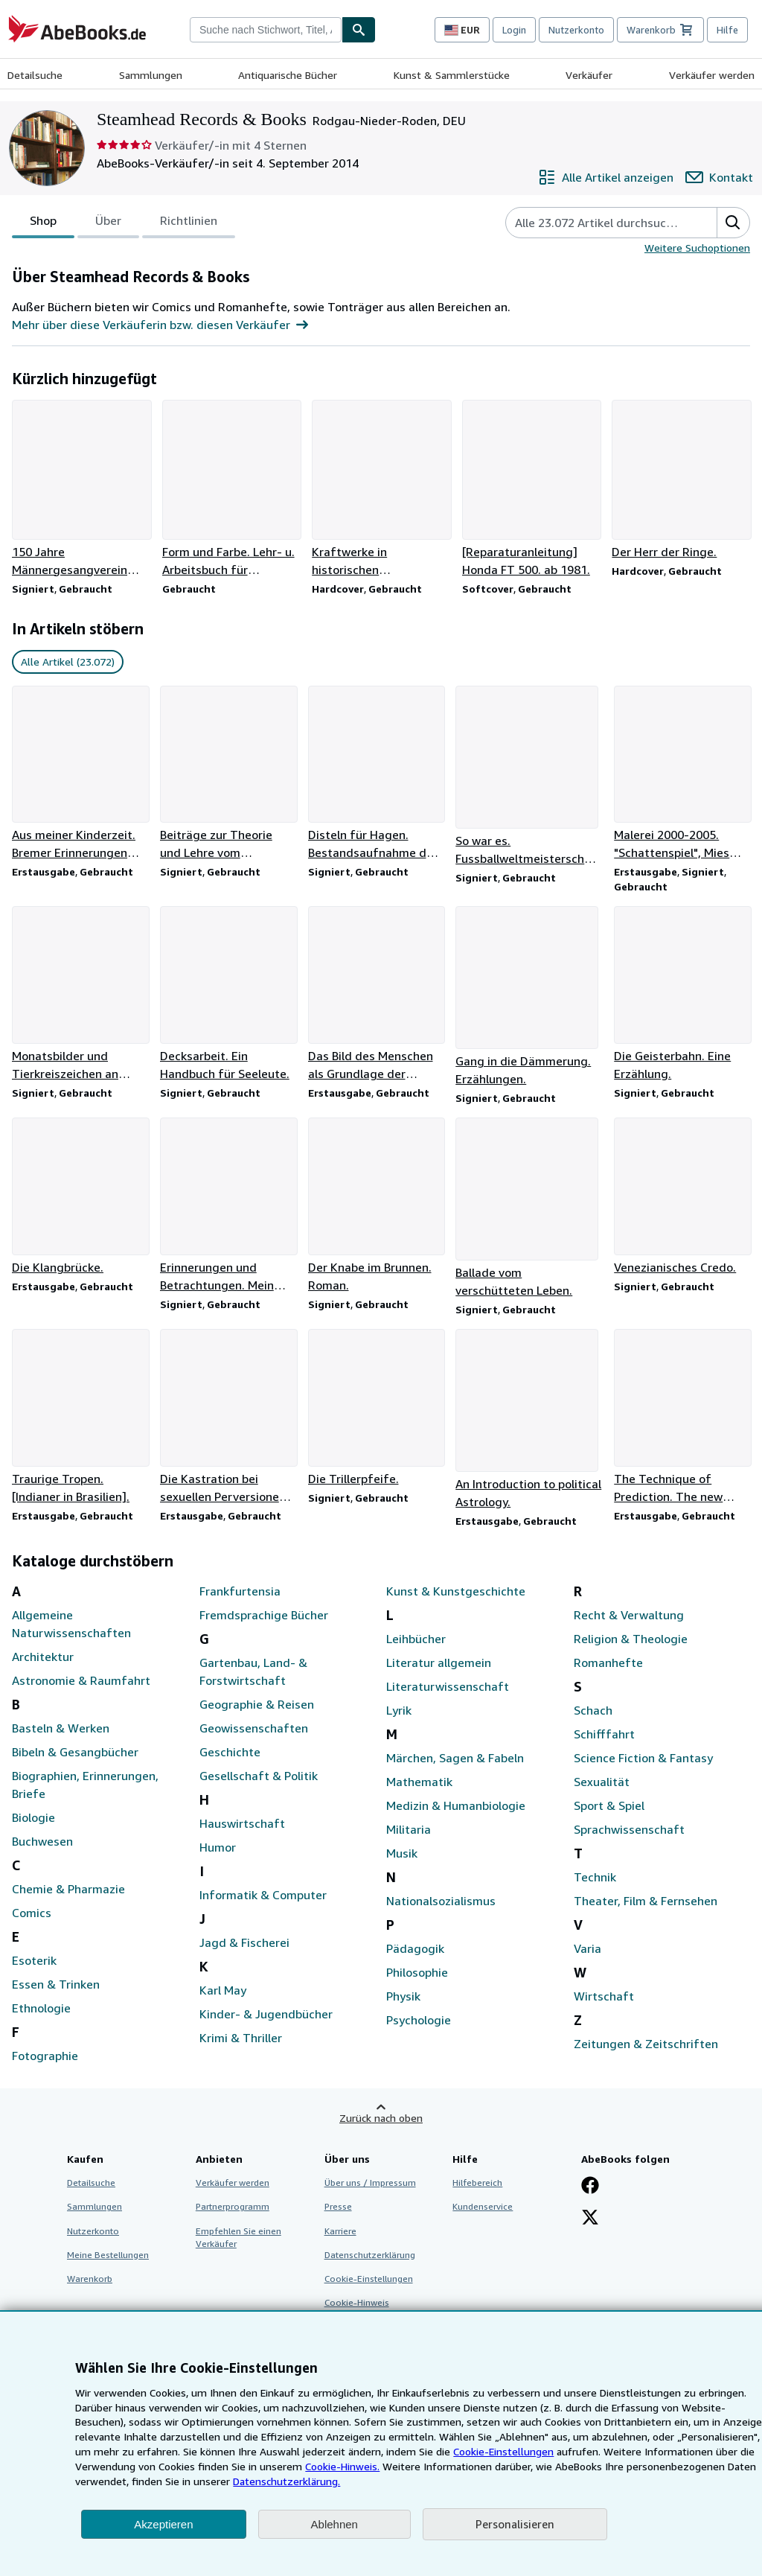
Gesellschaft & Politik (258, 1775)
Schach (593, 1710)
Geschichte (229, 1751)
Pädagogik (415, 1948)
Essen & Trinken (56, 1984)
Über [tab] (108, 223)
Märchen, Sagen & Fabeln (455, 1757)
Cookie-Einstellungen (503, 2451)
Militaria (408, 1829)
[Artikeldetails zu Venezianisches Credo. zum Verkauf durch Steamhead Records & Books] (682, 1197)
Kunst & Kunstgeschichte (455, 1591)
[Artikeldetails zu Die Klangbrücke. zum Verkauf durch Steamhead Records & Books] (80, 1197)
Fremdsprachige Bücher (263, 1614)
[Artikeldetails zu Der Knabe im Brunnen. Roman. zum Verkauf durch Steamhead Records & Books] (376, 1206)
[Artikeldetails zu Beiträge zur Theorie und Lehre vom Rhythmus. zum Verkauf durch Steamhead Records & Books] (228, 774)
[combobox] (266, 29)
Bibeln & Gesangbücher (75, 1751)
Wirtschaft (604, 1996)
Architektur (43, 1656)
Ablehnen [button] (334, 2524)
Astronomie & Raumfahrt (81, 1680)
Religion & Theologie (631, 1638)
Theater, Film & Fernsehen (645, 1900)
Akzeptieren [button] (163, 2524)
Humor (217, 1847)
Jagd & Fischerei (244, 1942)
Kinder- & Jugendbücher (266, 2013)
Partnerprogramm (232, 2206)
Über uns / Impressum (370, 2182)
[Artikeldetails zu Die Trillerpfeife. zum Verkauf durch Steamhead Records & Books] (376, 1408)
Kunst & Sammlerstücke (452, 74)
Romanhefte (608, 1662)
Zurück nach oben (381, 2117)
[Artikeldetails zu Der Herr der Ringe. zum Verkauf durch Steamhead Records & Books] (681, 480)
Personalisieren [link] (515, 2524)
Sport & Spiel (609, 1805)
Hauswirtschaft (242, 1823)
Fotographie (45, 2055)
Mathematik (419, 1781)
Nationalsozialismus (441, 1900)
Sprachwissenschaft (629, 1829)
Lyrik (399, 1710)
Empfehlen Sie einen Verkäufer (238, 2237)
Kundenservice (482, 2206)
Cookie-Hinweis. (342, 2466)
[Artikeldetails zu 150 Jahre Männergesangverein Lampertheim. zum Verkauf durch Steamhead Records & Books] (81, 489)
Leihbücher (416, 1638)
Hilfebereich (477, 2182)
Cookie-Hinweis (356, 2302)
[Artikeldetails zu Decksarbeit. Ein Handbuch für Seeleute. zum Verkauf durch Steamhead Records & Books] (228, 994)
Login (514, 30)
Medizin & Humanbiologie (455, 1805)
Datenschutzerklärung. (286, 2481)
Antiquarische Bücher (287, 74)
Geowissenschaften (253, 1728)
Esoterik (34, 1960)
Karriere (340, 2231)
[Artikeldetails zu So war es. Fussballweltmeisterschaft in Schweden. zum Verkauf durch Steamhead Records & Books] (528, 776)
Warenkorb (89, 2278)
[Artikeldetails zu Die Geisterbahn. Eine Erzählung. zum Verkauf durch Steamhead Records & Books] (682, 994)
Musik (401, 1853)
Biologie (33, 1817)
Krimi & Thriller (240, 2037)
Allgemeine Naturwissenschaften (71, 1623)
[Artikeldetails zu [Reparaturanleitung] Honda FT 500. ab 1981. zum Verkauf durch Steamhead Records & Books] (531, 489)
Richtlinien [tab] (188, 223)
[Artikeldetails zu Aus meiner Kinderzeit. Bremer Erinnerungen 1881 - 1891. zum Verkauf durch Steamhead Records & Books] (80, 774)
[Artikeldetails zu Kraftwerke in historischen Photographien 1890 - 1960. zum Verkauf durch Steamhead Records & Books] (381, 489)
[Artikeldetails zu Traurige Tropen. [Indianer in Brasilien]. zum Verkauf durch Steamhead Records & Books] (80, 1417)
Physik (403, 1996)
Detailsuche (35, 74)
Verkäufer (589, 74)
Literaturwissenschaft (447, 1686)
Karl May (222, 1990)
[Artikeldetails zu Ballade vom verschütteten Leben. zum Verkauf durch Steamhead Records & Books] (528, 1208)
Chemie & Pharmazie (68, 1888)
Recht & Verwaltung (629, 1614)
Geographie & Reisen (256, 1704)
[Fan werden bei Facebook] (590, 2186)
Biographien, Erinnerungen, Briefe (85, 1784)
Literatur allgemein (438, 1662)
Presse (338, 2206)
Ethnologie (41, 2007)
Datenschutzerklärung (369, 2254)
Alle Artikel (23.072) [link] (68, 661)
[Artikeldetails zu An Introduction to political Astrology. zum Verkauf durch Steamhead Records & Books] (528, 1420)
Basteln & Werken (60, 1728)
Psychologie (418, 2019)
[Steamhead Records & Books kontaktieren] (719, 177)
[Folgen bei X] (590, 2218)
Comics (31, 1912)
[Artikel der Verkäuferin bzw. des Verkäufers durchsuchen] (596, 222)
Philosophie (417, 1972)
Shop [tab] (43, 223)
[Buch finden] (358, 29)
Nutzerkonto (576, 30)
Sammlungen (150, 74)
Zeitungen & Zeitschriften (646, 2043)
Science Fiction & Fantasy (643, 1757)
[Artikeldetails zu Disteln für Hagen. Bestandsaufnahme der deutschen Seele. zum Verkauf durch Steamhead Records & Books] (376, 774)
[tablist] (123, 222)
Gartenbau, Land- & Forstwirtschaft (253, 1671)
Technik (595, 1876)
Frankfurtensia (240, 1591)
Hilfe (727, 30)
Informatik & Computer (263, 1894)
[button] (733, 222)
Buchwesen (42, 1841)
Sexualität (602, 1781)
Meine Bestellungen (108, 2254)
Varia (587, 1948)
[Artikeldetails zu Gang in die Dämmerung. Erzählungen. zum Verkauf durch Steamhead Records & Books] (528, 997)
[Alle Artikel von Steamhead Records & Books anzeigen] (605, 177)
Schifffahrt (604, 1734)
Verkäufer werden (712, 74)
